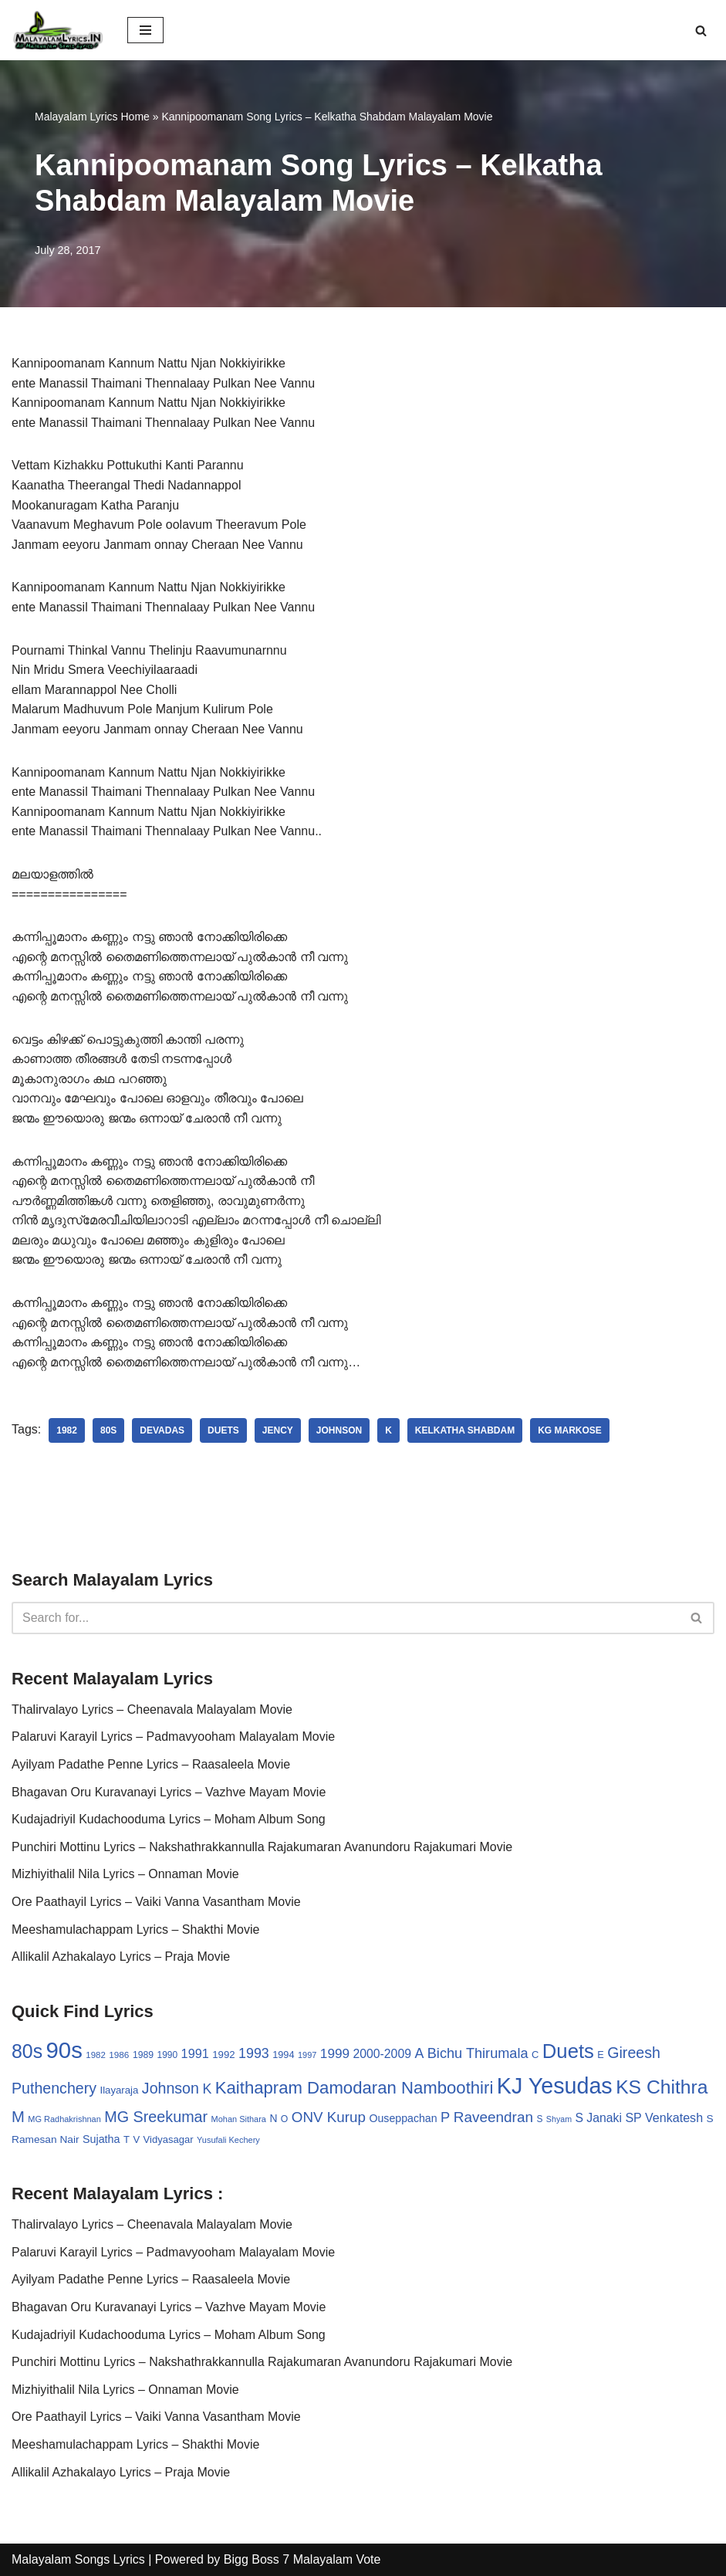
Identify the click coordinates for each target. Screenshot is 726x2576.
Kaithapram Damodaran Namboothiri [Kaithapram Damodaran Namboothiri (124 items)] (354, 2087)
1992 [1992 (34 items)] (223, 2054)
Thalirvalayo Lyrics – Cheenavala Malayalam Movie (152, 1709)
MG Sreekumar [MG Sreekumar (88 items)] (156, 2116)
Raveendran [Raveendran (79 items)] (493, 2117)
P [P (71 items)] (445, 2117)
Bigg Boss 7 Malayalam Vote (302, 2559)
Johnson (339, 1430)
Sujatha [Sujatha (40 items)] (101, 2139)
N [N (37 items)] (273, 2118)
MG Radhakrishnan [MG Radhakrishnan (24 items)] (64, 2119)
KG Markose (570, 1430)
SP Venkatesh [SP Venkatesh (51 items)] (664, 2117)
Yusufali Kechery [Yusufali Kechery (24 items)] (228, 2139)
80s (108, 1430)
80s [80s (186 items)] (27, 2051)
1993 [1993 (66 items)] (253, 2053)
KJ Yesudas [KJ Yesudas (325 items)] (555, 2085)
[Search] (701, 30)
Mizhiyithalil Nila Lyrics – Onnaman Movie (125, 1873)
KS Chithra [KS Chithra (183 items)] (661, 2087)
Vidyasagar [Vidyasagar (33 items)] (169, 2139)
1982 (66, 1430)
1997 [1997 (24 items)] (307, 2055)
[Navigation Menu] (145, 30)
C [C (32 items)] (535, 2054)
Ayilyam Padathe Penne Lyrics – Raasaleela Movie (151, 1764)
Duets (223, 1430)
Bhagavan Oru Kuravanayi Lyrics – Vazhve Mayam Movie (169, 1792)
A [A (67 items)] (419, 2053)
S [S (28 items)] (539, 2119)
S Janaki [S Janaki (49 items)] (598, 2117)
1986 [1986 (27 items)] (119, 2055)
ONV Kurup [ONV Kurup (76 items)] (329, 2117)
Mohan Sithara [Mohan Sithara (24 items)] (238, 2119)
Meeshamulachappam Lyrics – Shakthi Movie (135, 1929)
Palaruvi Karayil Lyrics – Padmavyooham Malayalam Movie (173, 1736)
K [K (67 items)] (206, 2089)
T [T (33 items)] (126, 2139)
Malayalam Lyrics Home (92, 116)
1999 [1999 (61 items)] (334, 2053)
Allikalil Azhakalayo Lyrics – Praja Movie (121, 1956)
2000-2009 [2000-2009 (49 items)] (382, 2053)
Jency (277, 1430)
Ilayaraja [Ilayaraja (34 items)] (119, 2090)
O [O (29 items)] (285, 2119)
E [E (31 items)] (600, 2054)
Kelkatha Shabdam (465, 1430)
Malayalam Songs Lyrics (78, 2559)
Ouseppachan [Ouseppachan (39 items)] (403, 2118)
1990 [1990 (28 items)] (167, 2055)
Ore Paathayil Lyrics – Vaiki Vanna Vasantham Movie (156, 1901)
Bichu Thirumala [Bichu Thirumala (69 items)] (477, 2053)
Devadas (162, 1430)
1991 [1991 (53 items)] (195, 2053)
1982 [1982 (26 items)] (95, 2055)
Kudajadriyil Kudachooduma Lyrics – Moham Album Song (169, 1819)
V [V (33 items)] (136, 2139)
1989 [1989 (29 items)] (143, 2055)
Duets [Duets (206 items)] (568, 2051)
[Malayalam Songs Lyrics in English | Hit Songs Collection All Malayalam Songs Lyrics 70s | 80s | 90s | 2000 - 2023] (58, 30)
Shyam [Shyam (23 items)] (559, 2119)
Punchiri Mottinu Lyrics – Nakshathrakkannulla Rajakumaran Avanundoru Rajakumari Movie (262, 1846)
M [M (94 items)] (18, 2116)
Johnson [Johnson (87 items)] (170, 2088)
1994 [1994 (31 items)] (283, 2054)
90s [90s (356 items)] (64, 2050)
